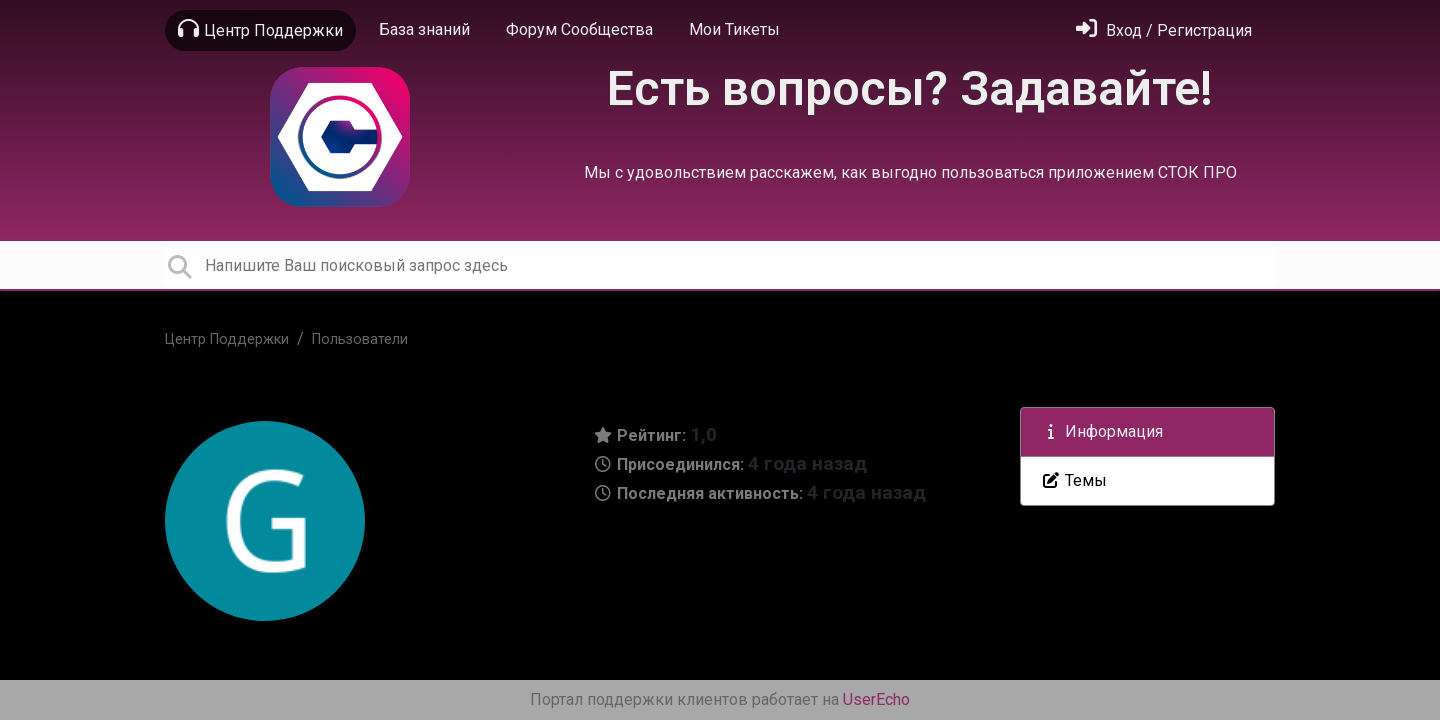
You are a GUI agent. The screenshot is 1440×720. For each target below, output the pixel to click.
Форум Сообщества (579, 29)
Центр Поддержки (260, 29)
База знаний (424, 29)
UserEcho (876, 699)
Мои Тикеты (734, 29)
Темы (1074, 480)
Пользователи (360, 339)
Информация (1102, 431)
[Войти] (1164, 30)
